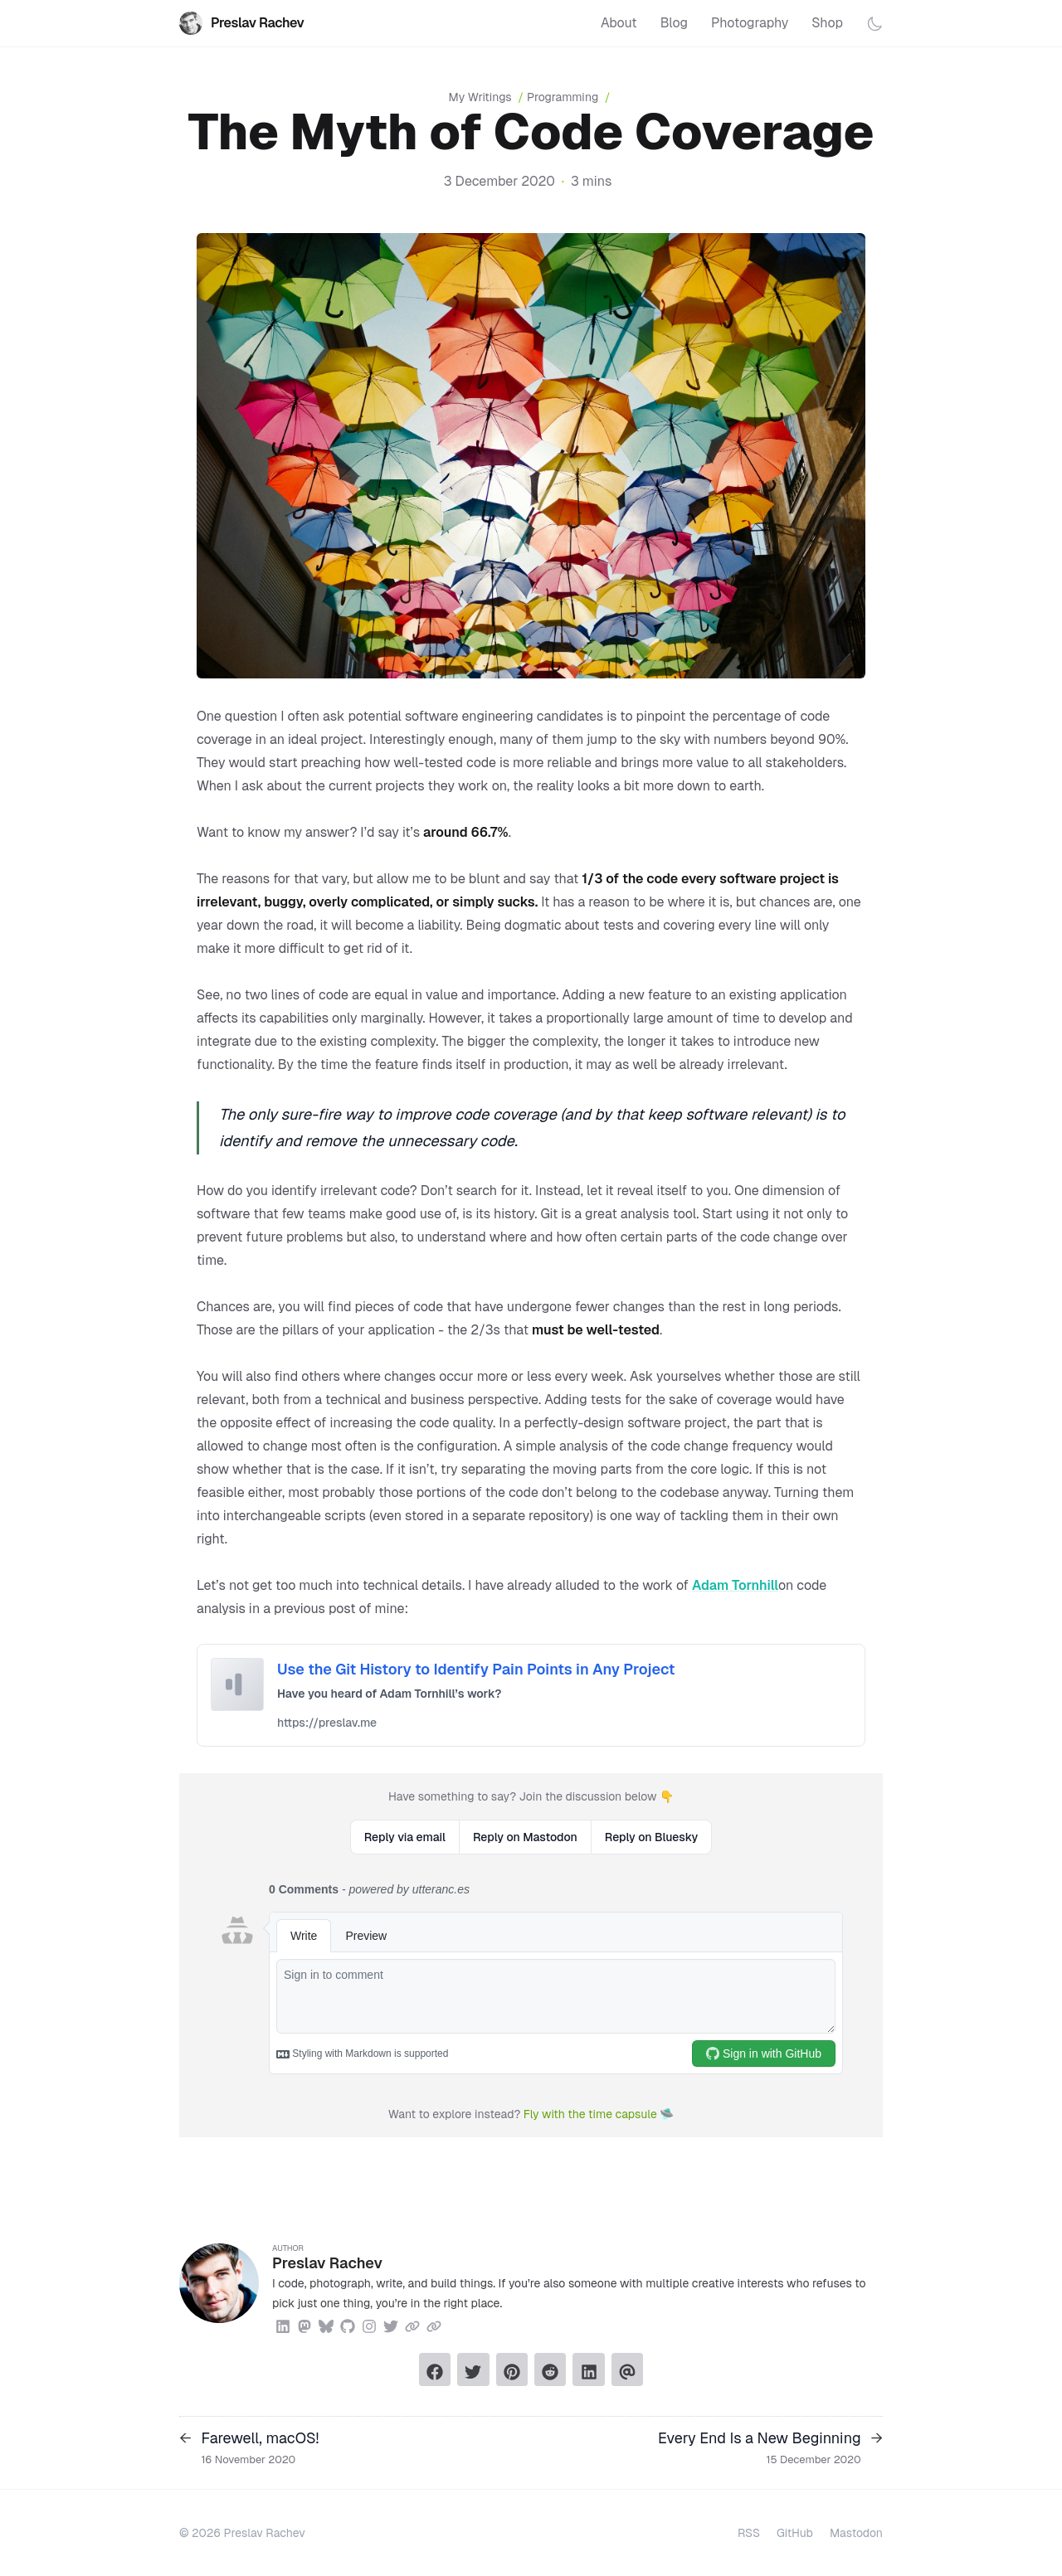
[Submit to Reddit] (550, 2369)
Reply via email (405, 1837)
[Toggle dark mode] (874, 23)
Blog (674, 23)
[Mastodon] (304, 2324)
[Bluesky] (326, 2324)
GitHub (795, 2532)
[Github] (347, 2324)
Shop (827, 23)
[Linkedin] (283, 2324)
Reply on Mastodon (525, 1837)
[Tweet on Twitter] (473, 2369)
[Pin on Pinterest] (512, 2369)
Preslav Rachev (241, 23)
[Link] (412, 2324)
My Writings (488, 97)
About (619, 23)
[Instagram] (369, 2324)
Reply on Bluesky (651, 1837)
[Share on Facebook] (435, 2369)
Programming (562, 97)
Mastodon (856, 2532)
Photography (749, 23)
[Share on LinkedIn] (588, 2369)
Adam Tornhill (735, 1585)
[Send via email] (627, 2369)
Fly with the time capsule (590, 2114)
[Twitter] (391, 2324)
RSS (749, 2532)
